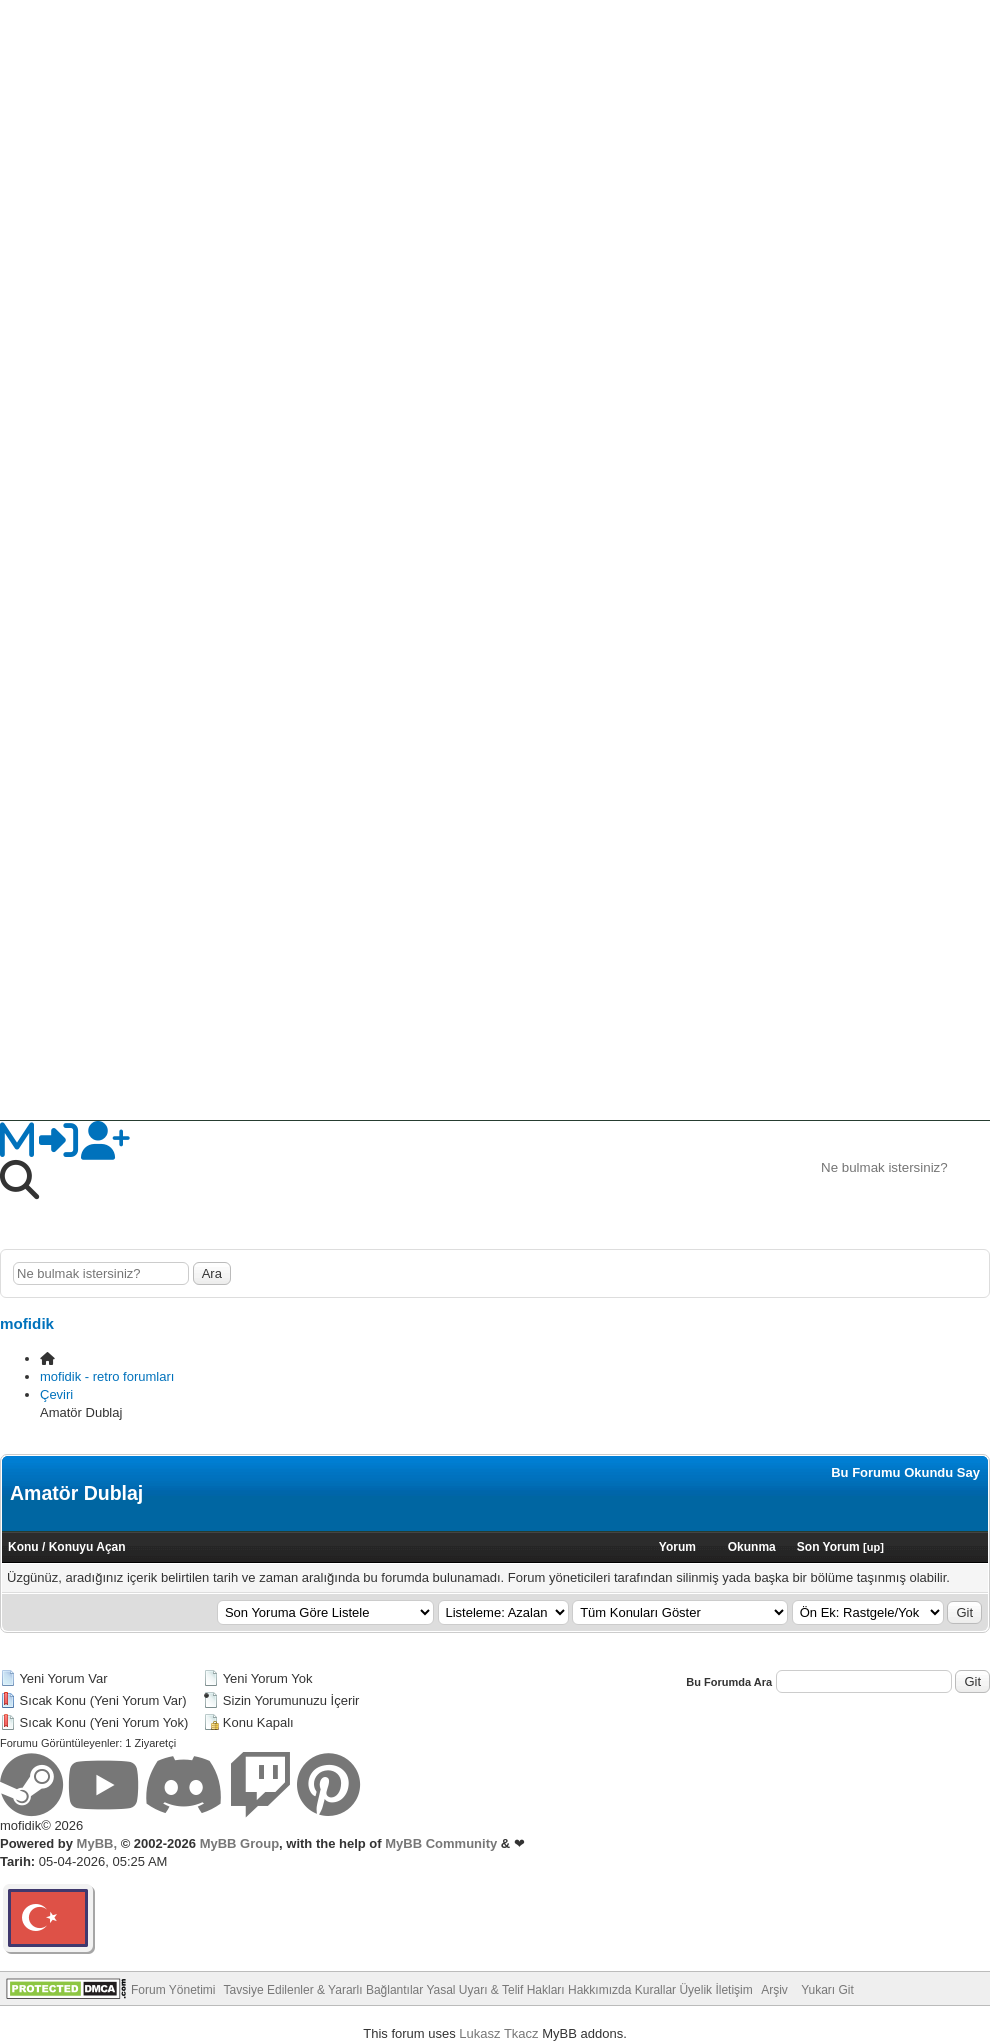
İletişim (733, 1990)
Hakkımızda (599, 1990)
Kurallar (655, 1990)
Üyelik (695, 1990)
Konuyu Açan (87, 1547)
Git (964, 1612)
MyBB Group (237, 1843)
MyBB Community (441, 1843)
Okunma (752, 1547)
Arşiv (774, 1990)
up (873, 1547)
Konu (23, 1547)
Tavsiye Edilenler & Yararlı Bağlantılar (324, 1990)
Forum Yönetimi (173, 1990)
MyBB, (97, 1843)
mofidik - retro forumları (107, 1376)
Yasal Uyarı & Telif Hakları (495, 1990)
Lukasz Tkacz (498, 2033)
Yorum (677, 1547)
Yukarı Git (827, 1990)
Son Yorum (828, 1547)
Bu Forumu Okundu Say (905, 1472)
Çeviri (56, 1394)
